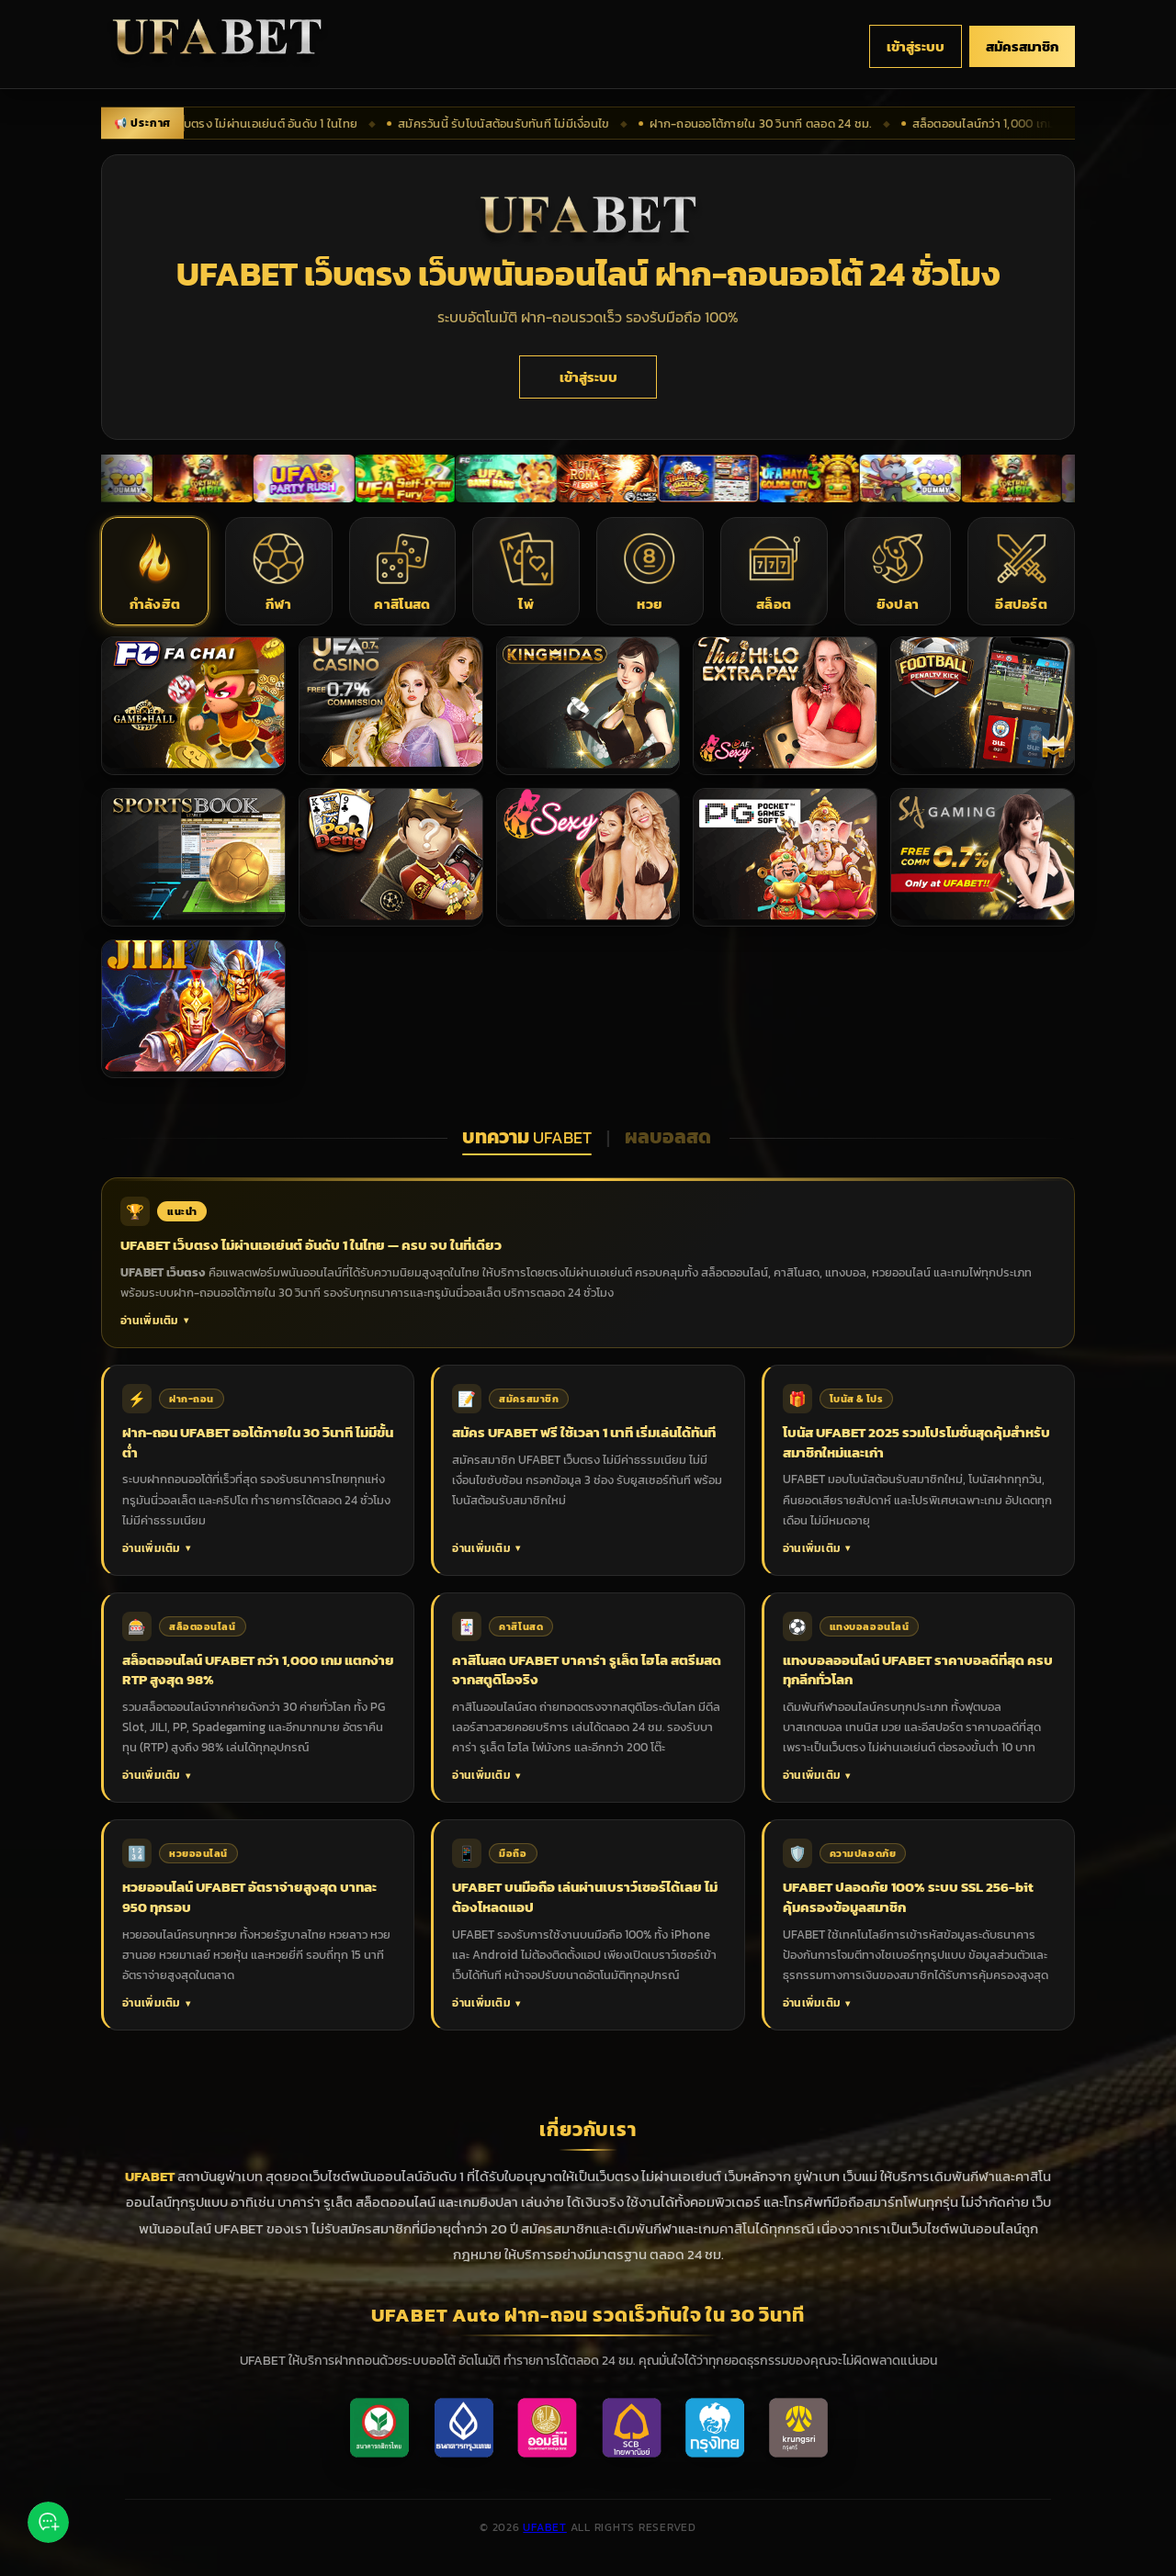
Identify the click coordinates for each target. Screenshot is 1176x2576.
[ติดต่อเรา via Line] (48, 2525)
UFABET (545, 2527)
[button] (155, 571)
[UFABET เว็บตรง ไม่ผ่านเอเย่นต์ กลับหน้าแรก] (217, 46)
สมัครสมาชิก (1022, 46)
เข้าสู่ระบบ (915, 46)
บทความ (527, 1136)
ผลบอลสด (670, 1136)
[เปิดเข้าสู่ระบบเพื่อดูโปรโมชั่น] (116, 478)
